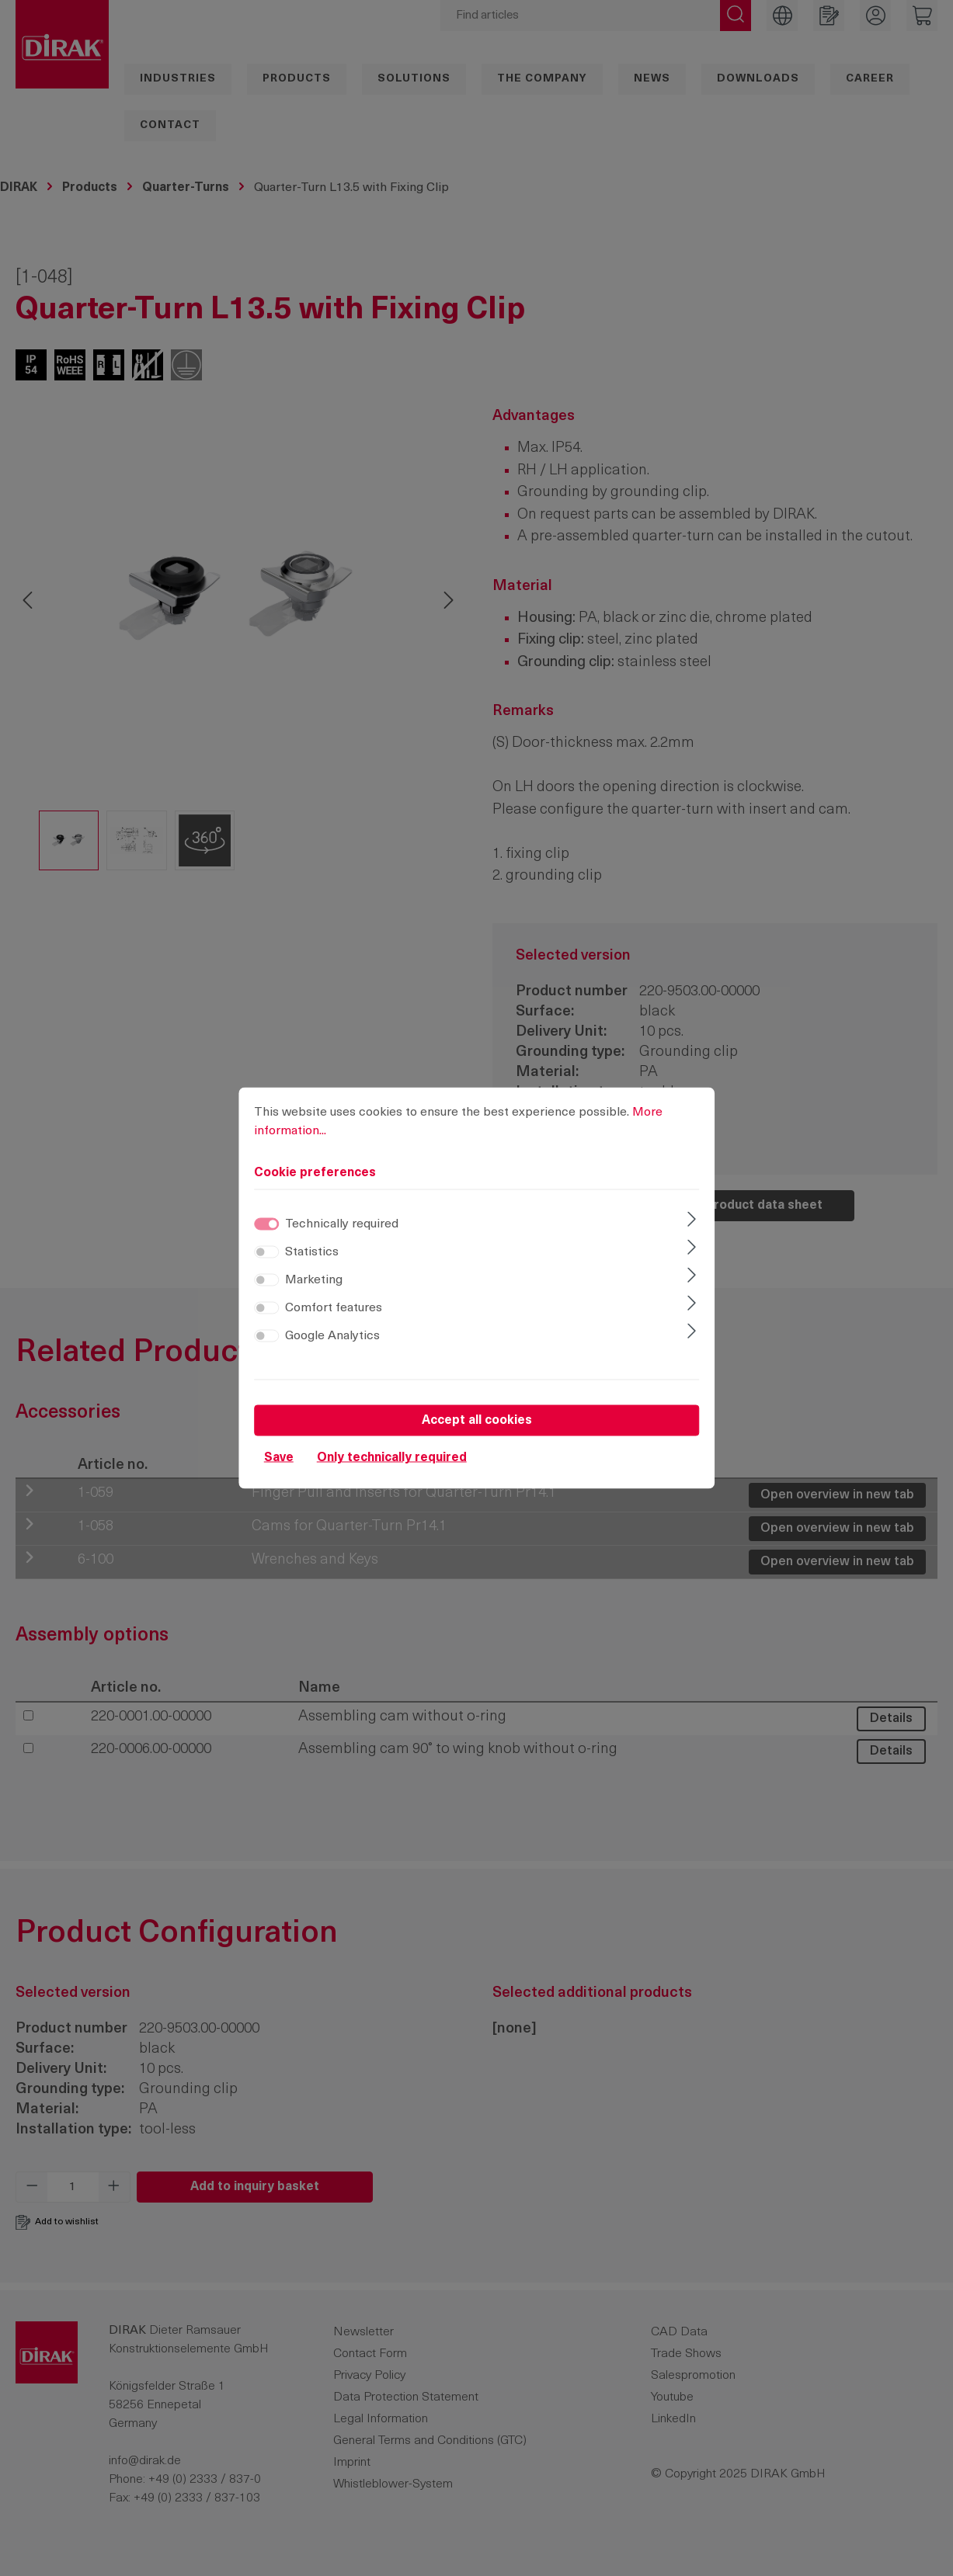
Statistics (312, 1252)
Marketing (314, 1280)
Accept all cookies (477, 1421)
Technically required (341, 1224)
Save (279, 1458)
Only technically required (392, 1458)
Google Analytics (332, 1336)
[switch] (266, 1252)
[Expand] (691, 1221)
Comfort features (333, 1308)
